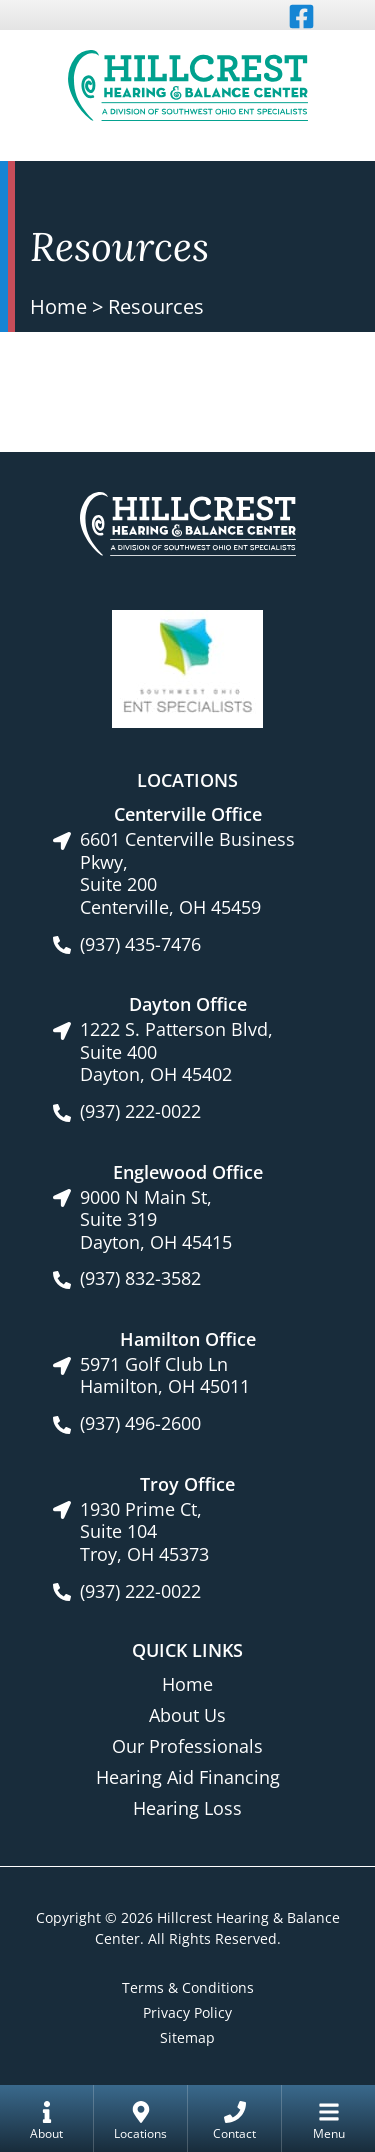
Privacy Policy (187, 2012)
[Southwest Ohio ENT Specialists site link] (187, 667)
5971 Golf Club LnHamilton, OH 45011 (165, 1375)
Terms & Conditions (188, 1987)
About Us (187, 1715)
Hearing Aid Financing (188, 1777)
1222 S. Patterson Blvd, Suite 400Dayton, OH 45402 (176, 1052)
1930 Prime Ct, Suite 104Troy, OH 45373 (144, 1532)
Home (58, 306)
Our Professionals (187, 1746)
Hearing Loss (187, 1808)
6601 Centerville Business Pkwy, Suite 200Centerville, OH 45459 (187, 873)
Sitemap (187, 2037)
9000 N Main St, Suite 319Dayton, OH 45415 (156, 1220)
